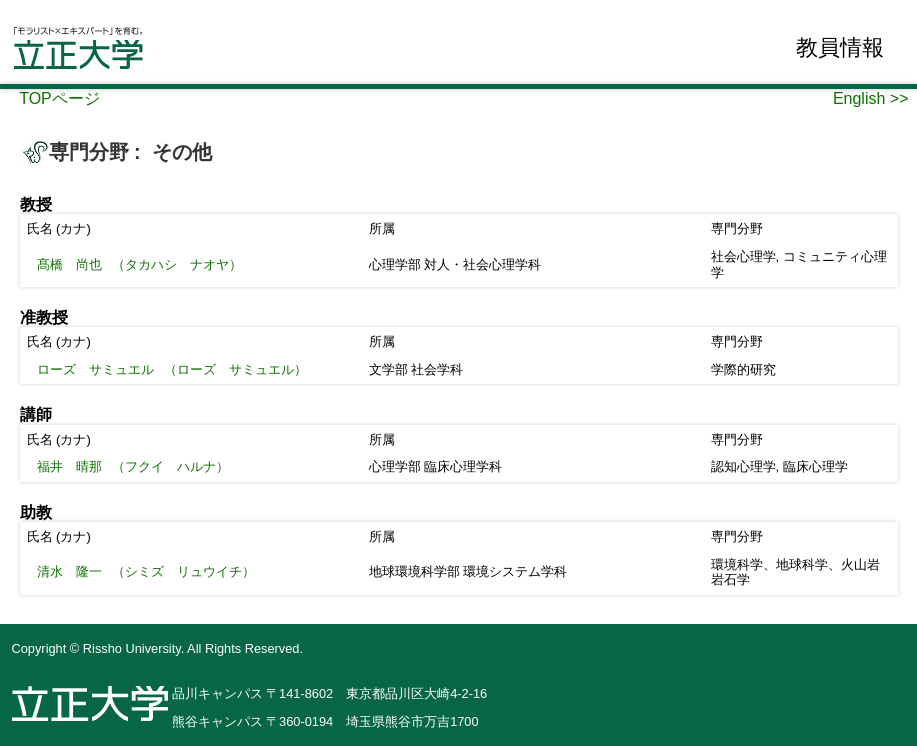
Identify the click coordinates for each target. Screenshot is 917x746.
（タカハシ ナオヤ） (140, 264)
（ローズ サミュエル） (172, 369)
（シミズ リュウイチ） (146, 571)
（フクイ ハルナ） (133, 466)
